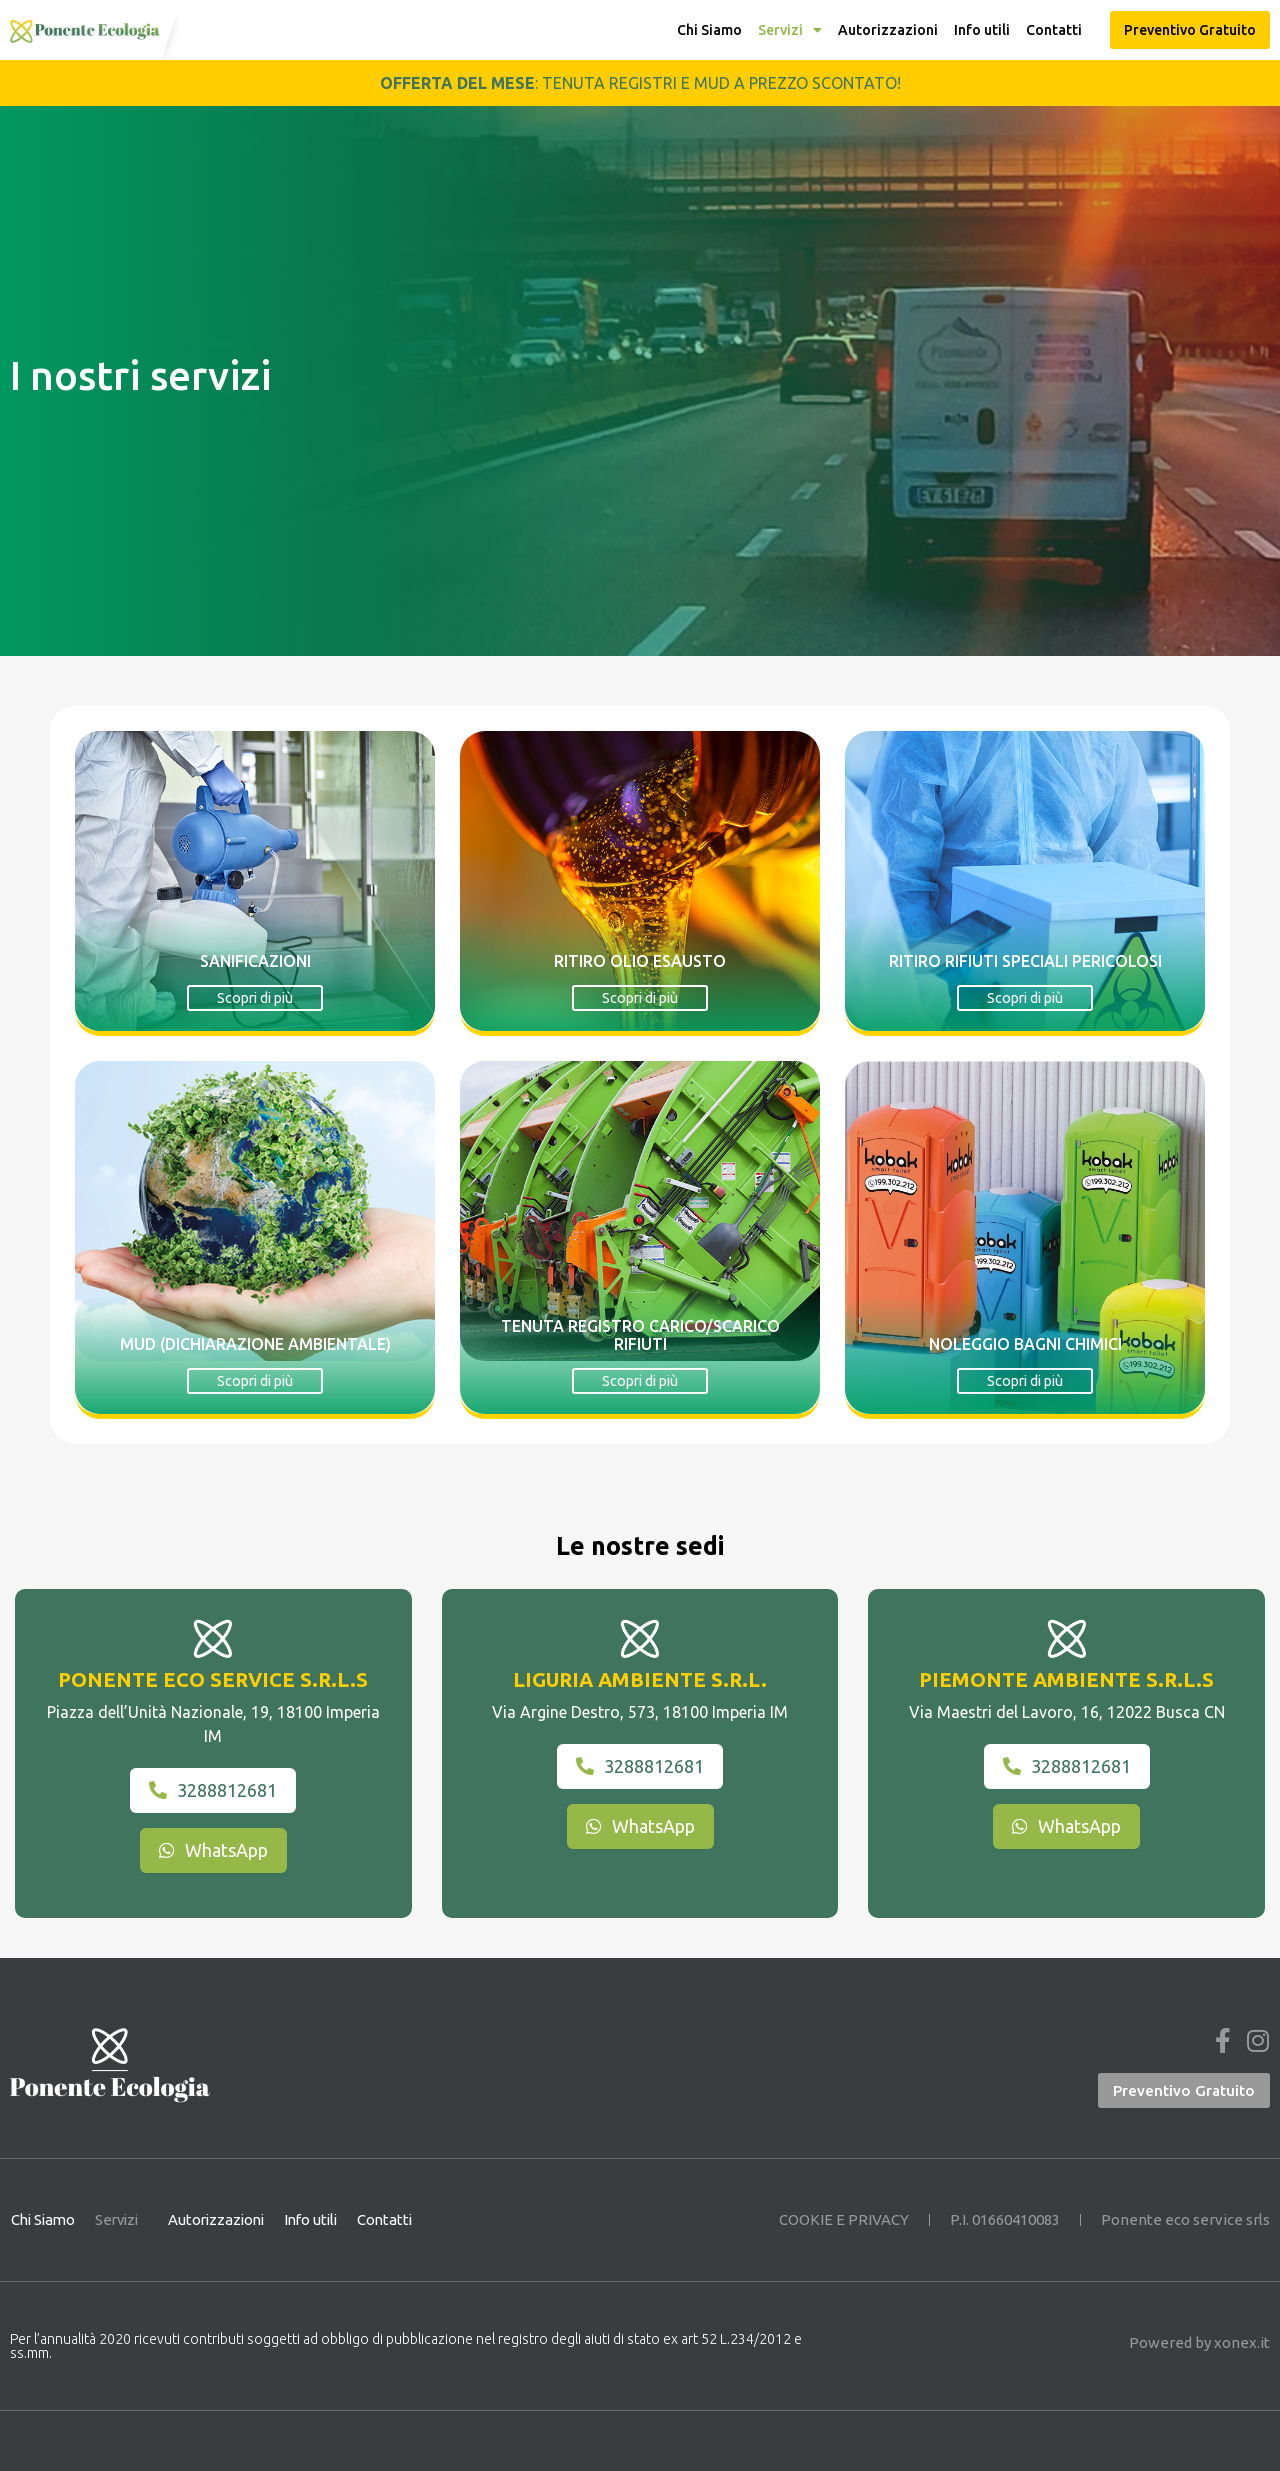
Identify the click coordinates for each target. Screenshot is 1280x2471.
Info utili (982, 30)
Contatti (1054, 30)
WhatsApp (213, 1850)
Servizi (790, 30)
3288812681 (213, 1790)
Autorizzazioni (888, 30)
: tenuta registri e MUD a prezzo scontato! (640, 83)
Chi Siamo (709, 30)
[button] (1190, 30)
